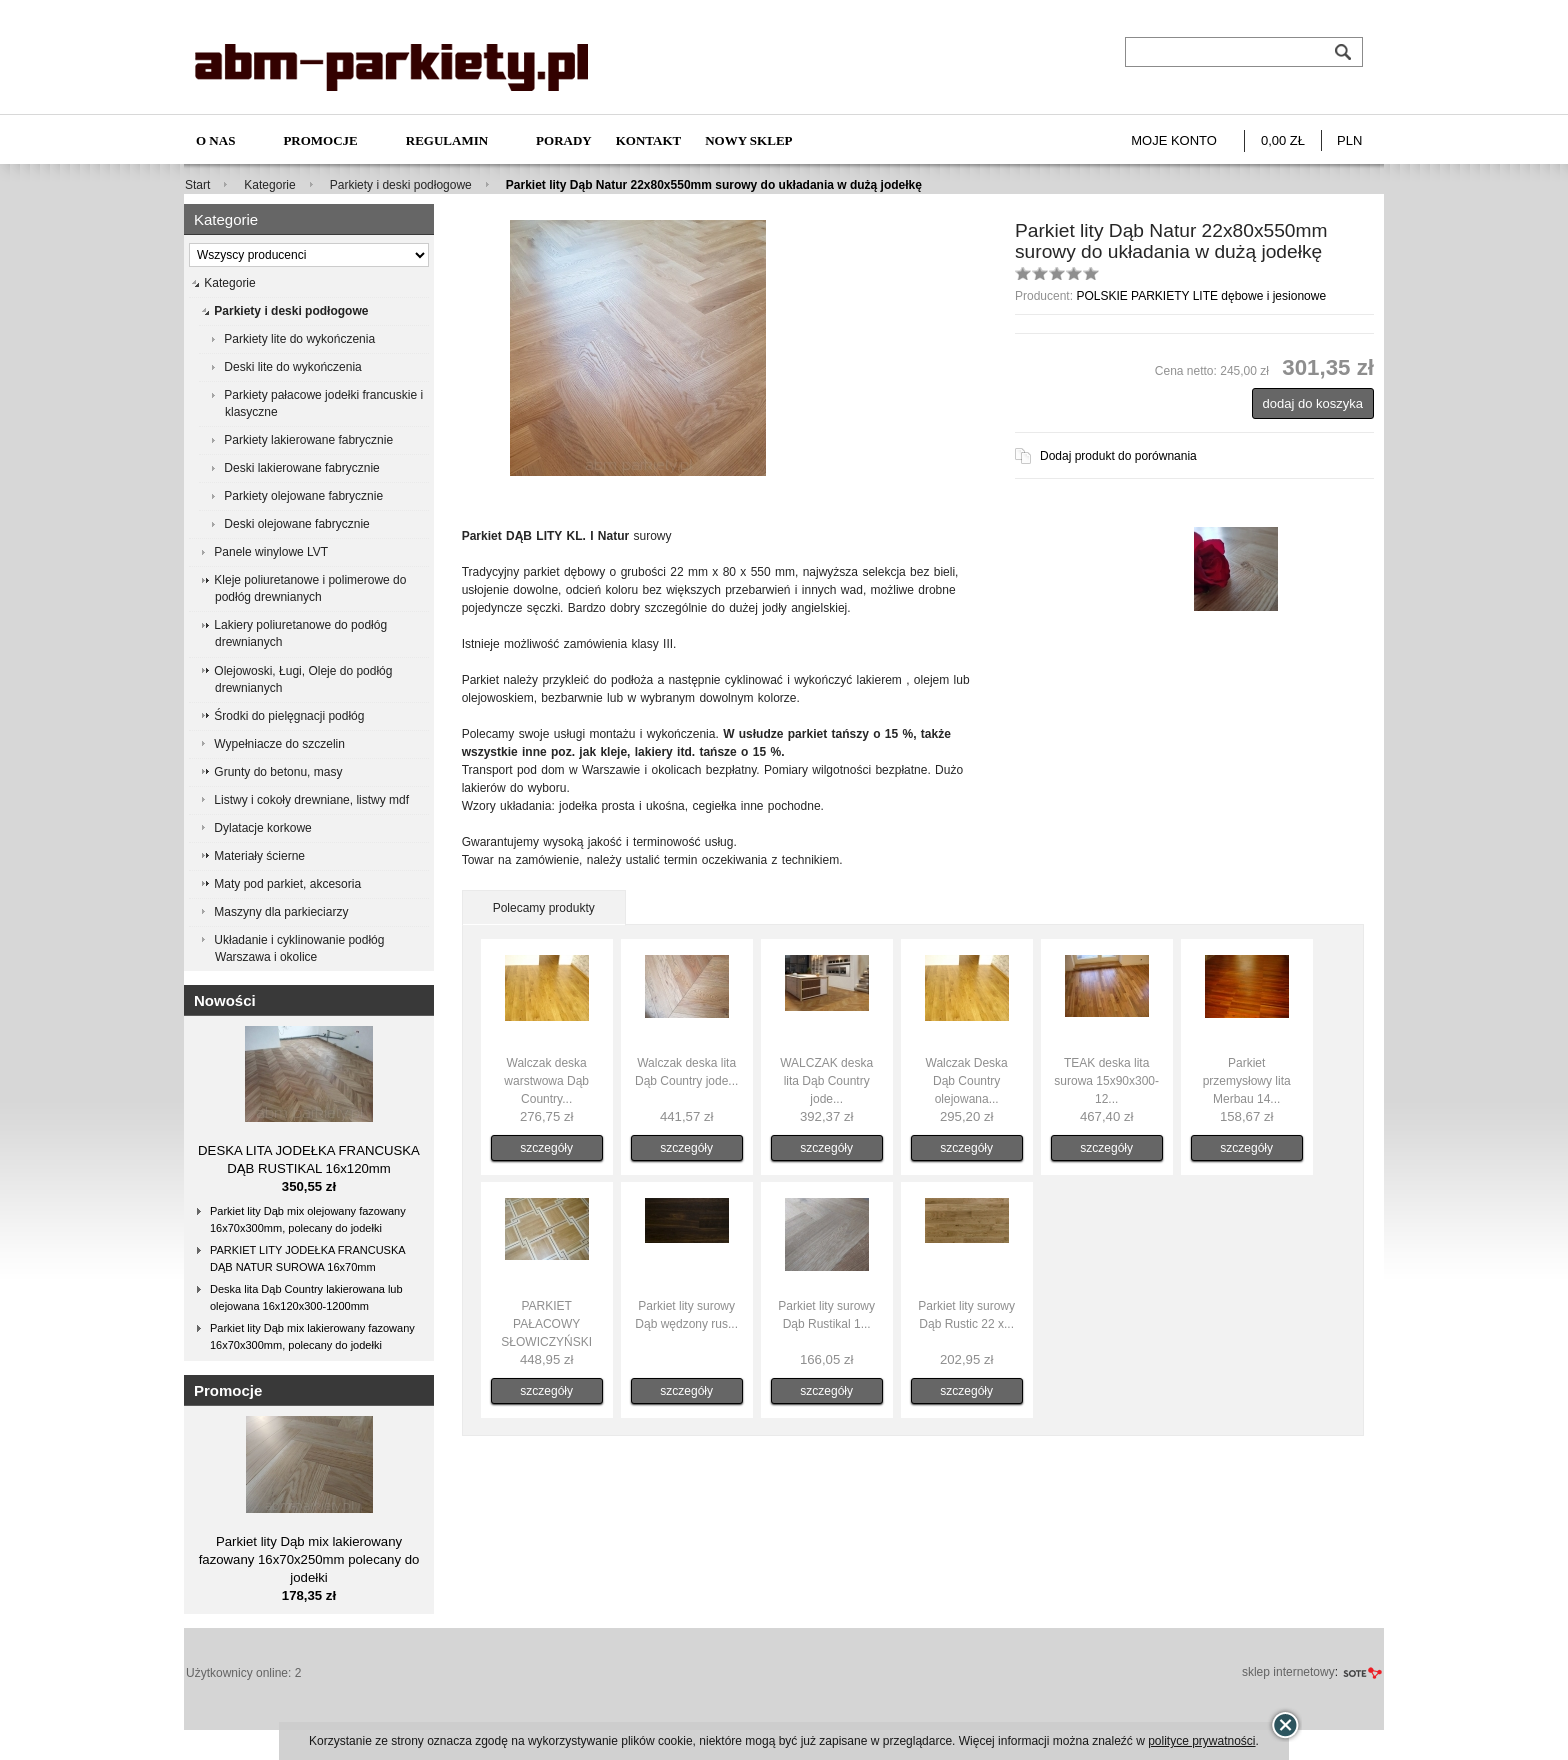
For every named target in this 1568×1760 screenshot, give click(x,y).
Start (197, 185)
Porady (564, 140)
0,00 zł (1283, 140)
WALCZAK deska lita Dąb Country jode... (826, 1081)
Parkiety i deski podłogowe (401, 185)
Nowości (225, 1000)
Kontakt (649, 140)
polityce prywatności (1201, 1741)
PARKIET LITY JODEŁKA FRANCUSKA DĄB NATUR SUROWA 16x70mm (308, 1258)
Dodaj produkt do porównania (1118, 456)
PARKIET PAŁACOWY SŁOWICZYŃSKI (546, 1324)
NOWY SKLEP (748, 140)
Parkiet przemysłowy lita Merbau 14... (1247, 1081)
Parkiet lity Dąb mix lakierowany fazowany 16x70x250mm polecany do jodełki (309, 1559)
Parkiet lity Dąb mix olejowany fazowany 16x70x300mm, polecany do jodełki (308, 1219)
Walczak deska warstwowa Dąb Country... (546, 1081)
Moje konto (1174, 140)
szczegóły (546, 1148)
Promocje (320, 140)
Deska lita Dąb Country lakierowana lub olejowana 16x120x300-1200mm (306, 1297)
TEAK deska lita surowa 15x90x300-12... (1106, 1081)
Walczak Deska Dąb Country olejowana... (967, 1081)
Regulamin (447, 140)
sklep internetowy (1288, 1672)
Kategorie (269, 185)
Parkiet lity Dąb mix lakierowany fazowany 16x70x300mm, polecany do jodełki (312, 1336)
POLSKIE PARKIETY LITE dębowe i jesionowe (1201, 296)
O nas (215, 140)
